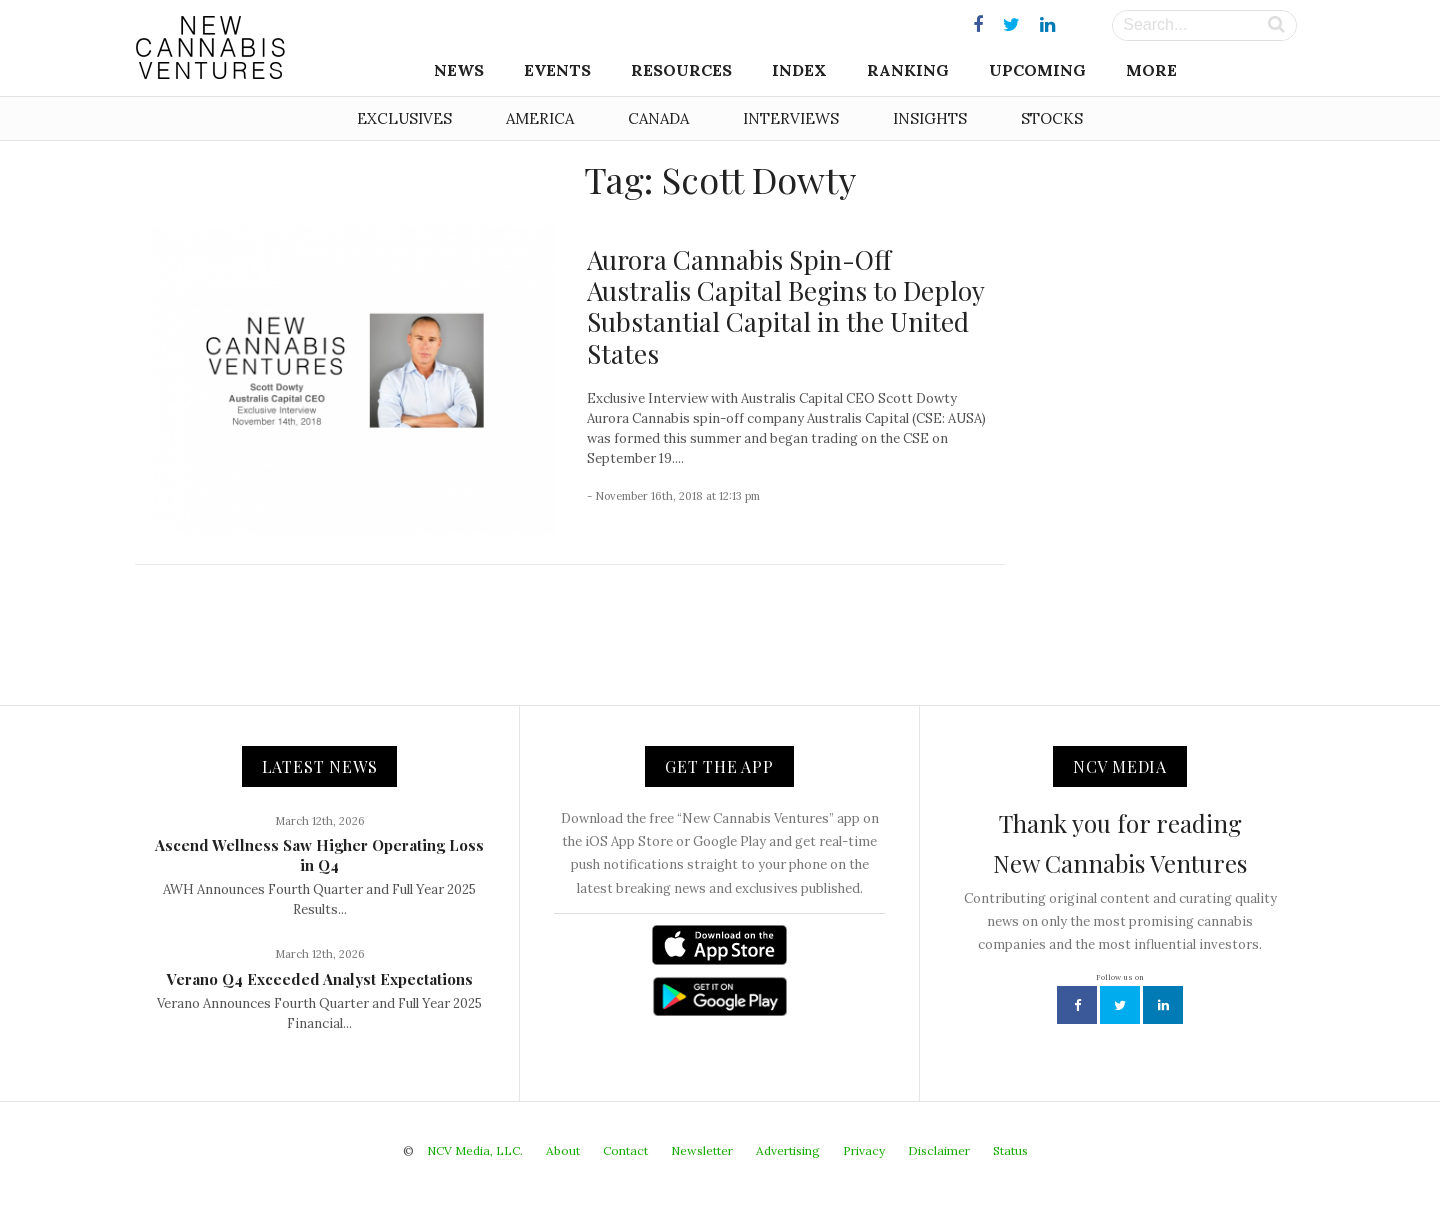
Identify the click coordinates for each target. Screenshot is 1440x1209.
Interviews (791, 118)
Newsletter (702, 1150)
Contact (625, 1150)
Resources (681, 70)
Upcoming (1037, 70)
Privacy (864, 1150)
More (1151, 70)
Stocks (1052, 118)
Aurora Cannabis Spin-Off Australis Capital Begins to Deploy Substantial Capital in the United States (785, 306)
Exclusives (404, 118)
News (459, 70)
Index (799, 70)
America (540, 118)
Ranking (908, 70)
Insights (930, 118)
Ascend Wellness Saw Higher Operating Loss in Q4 (319, 855)
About (563, 1150)
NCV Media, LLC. (475, 1150)
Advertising (788, 1150)
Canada (658, 118)
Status (1010, 1150)
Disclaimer (939, 1150)
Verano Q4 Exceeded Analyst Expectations (320, 979)
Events (557, 70)
